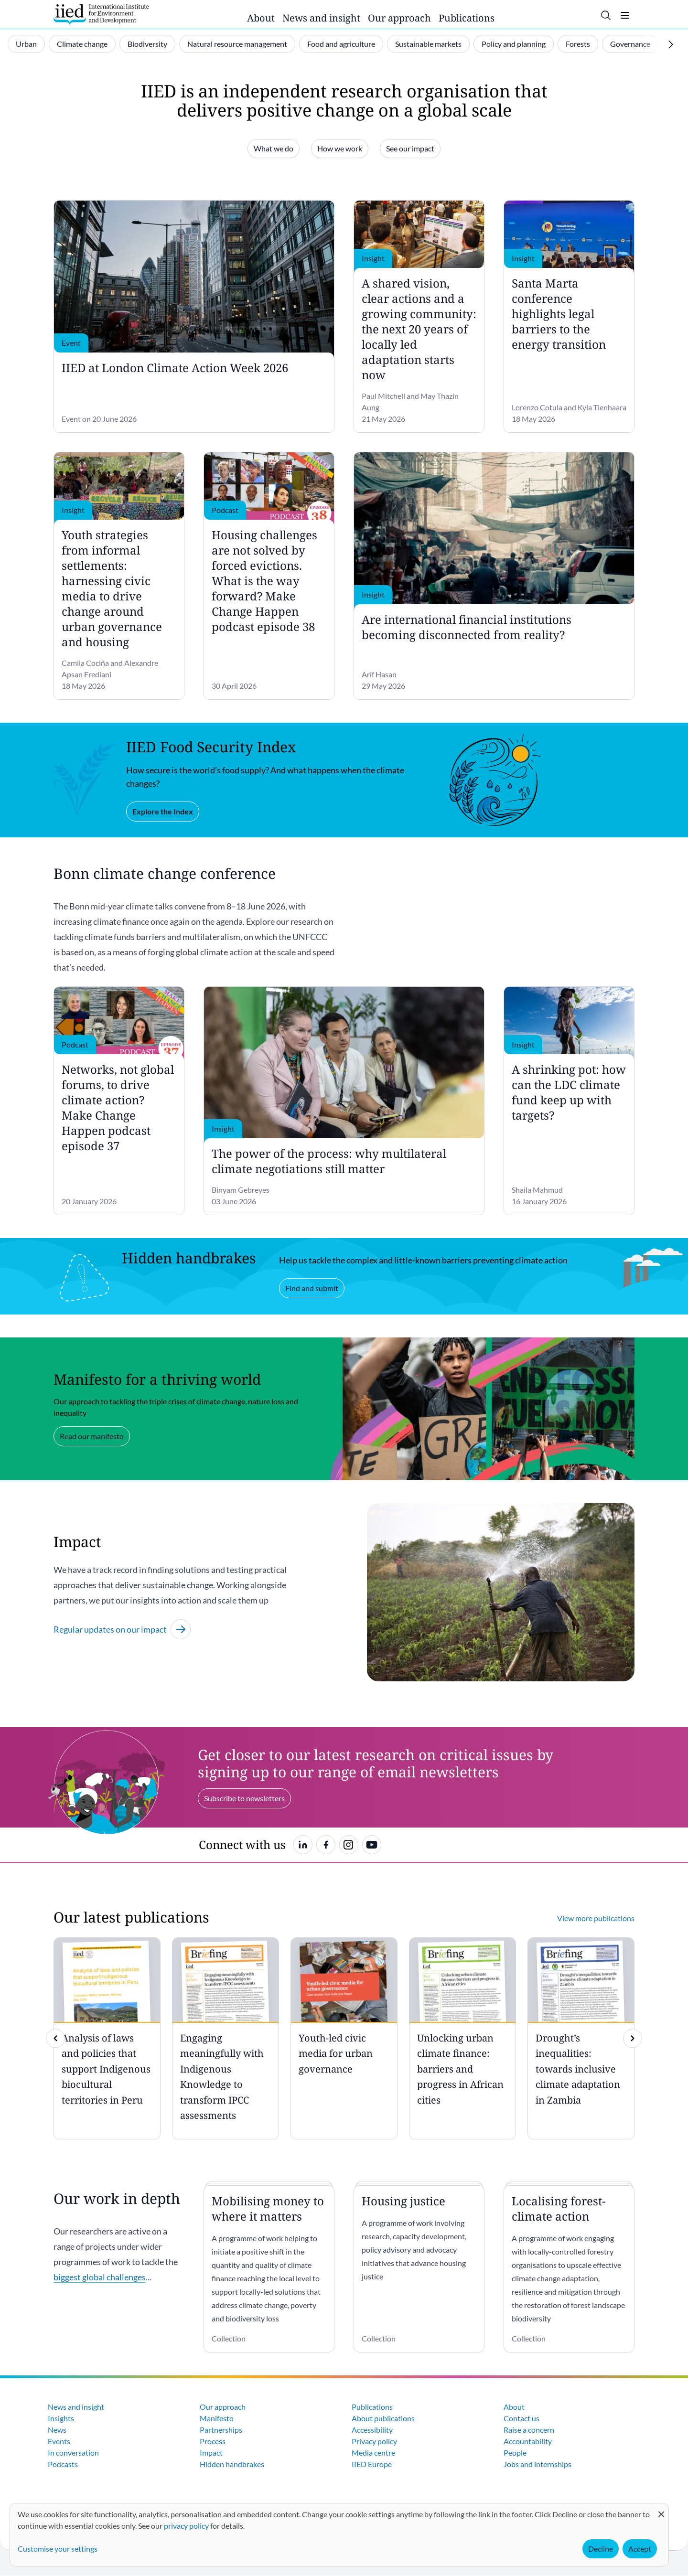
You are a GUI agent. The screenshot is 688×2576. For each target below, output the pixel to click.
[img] (632, 2038)
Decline (600, 2548)
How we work (339, 148)
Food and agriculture (341, 43)
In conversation (73, 2452)
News (57, 2429)
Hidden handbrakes (232, 2464)
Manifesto (217, 2418)
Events (59, 2441)
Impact (211, 2452)
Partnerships (221, 2429)
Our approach (399, 17)
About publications (383, 2418)
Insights (61, 2418)
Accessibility (372, 2429)
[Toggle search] (605, 15)
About (261, 17)
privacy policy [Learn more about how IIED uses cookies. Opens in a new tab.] (186, 2525)
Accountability (528, 2441)
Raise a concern (529, 2429)
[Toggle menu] (624, 15)
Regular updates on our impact (122, 1629)
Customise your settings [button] (57, 2548)
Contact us (521, 2418)
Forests (578, 43)
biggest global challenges (100, 2277)
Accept (639, 2548)
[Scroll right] (670, 44)
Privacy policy (374, 2441)
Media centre (373, 2452)
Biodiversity (147, 43)
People (515, 2452)
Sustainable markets (428, 43)
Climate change (82, 43)
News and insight (321, 17)
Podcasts (63, 2464)
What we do (273, 148)
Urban (26, 43)
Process (213, 2441)
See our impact (410, 148)
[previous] (55, 2038)
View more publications (595, 1918)
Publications (466, 17)
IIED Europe (372, 2464)
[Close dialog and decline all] (661, 2509)
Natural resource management (237, 43)
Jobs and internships (537, 2464)
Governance (630, 43)
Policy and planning (514, 43)
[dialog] (339, 2534)
